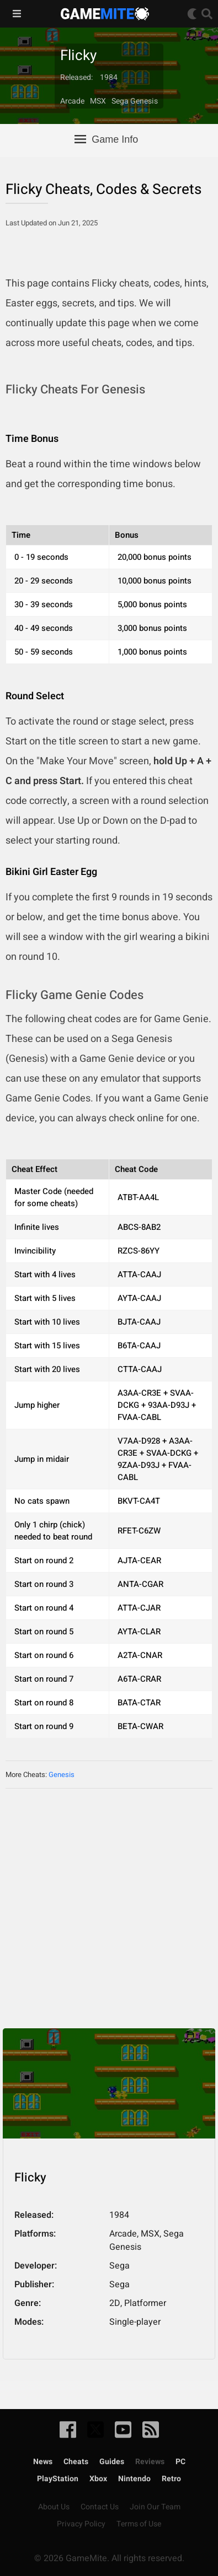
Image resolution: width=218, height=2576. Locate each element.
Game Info (106, 139)
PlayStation (57, 2479)
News (42, 2461)
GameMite (105, 13)
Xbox (98, 2479)
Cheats (75, 2461)
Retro (171, 2479)
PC (180, 2461)
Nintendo (134, 2479)
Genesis (62, 1774)
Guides (111, 2461)
